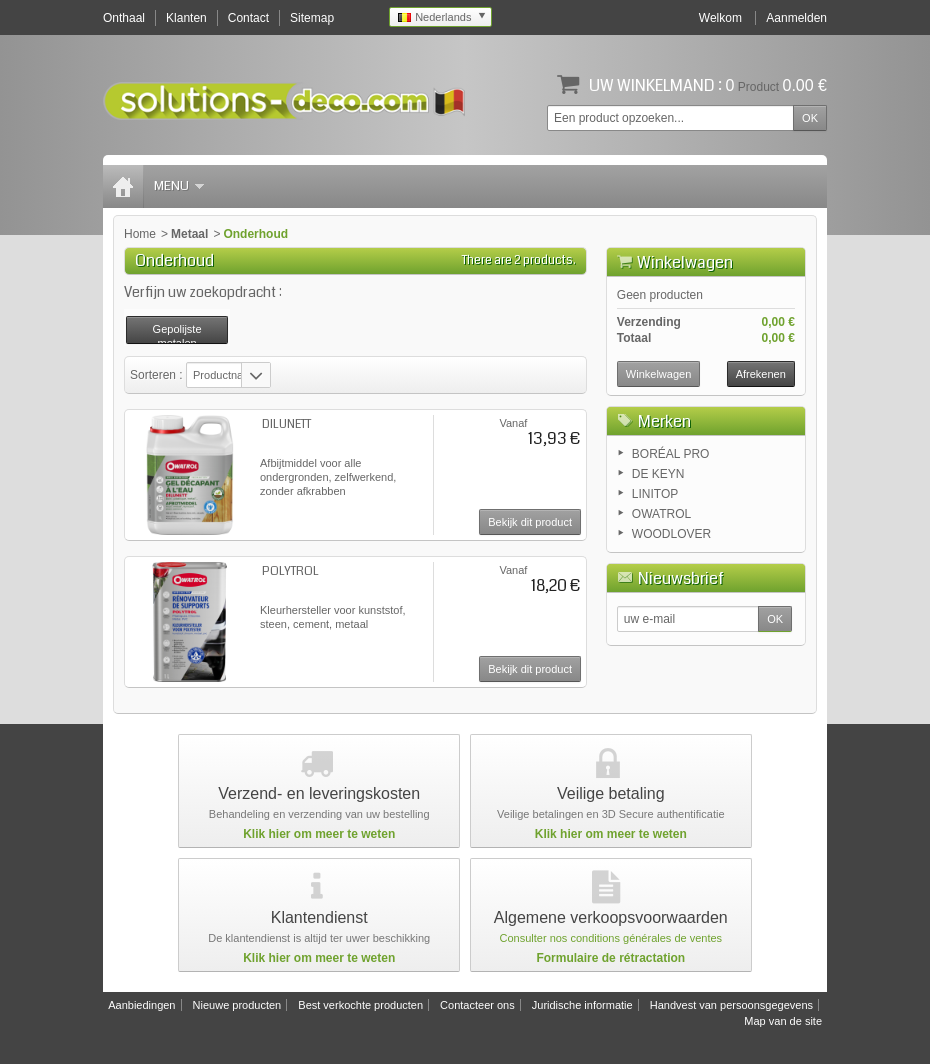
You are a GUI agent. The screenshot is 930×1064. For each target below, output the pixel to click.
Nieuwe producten (237, 1005)
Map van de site (783, 1021)
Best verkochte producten (360, 1005)
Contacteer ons (477, 1005)
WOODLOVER (671, 534)
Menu (179, 186)
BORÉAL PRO (671, 454)
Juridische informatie (582, 1005)
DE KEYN (658, 474)
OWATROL (661, 514)
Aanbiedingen (141, 1005)
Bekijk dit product (530, 522)
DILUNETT (286, 424)
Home (140, 234)
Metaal (189, 234)
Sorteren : (158, 375)
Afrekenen (761, 374)
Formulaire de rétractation (610, 958)
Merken (664, 421)
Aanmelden (796, 18)
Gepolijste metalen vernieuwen (177, 333)
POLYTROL (290, 571)
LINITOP (655, 494)
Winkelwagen (685, 262)
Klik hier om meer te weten (319, 834)
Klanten (186, 18)
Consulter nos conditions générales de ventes (611, 938)
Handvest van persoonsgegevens (731, 1005)
